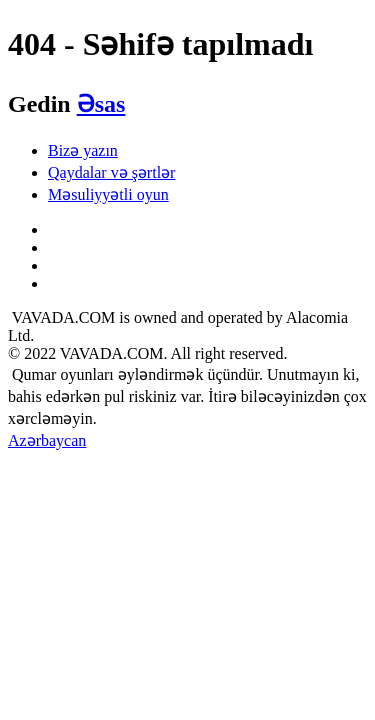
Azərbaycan (47, 440)
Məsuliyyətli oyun (108, 194)
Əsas (101, 104)
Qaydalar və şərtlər (111, 172)
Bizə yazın (83, 150)
